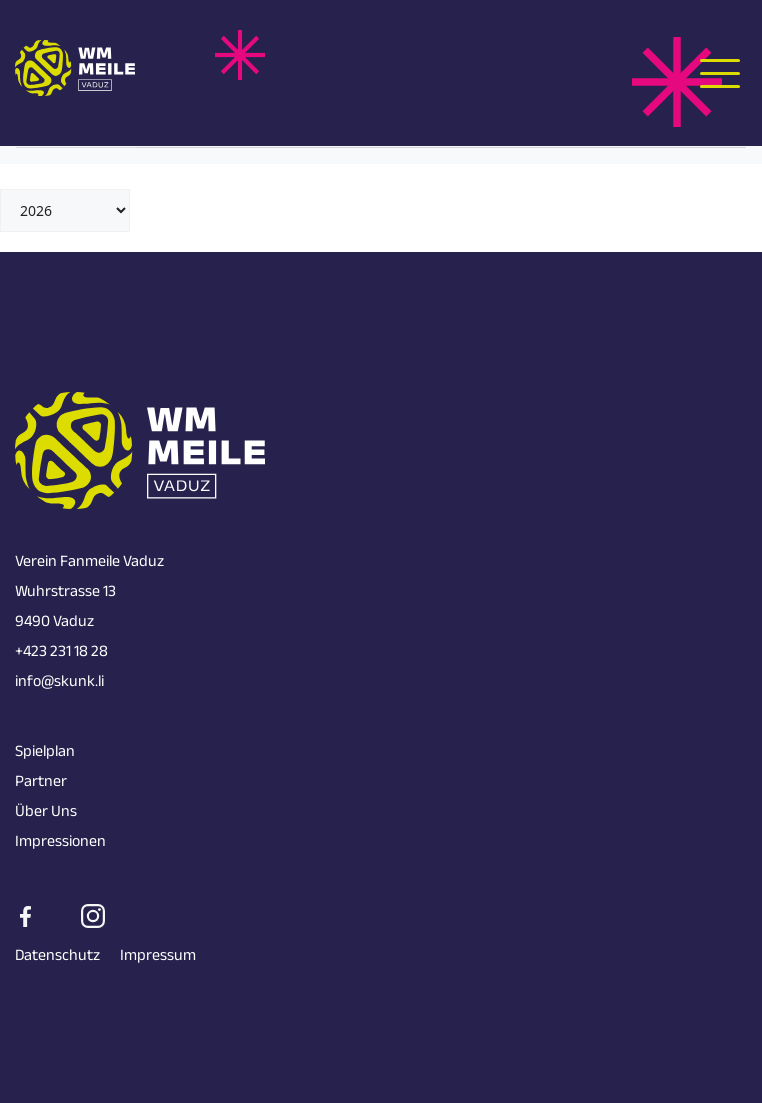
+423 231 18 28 (61, 653)
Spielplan (45, 753)
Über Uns (46, 813)
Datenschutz (57, 957)
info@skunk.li (59, 683)
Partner (41, 783)
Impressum (158, 957)
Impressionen (60, 843)
